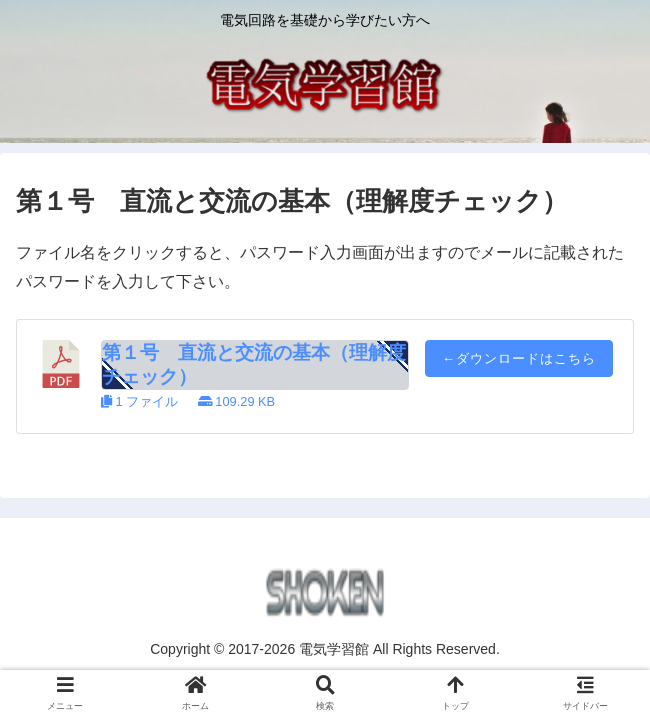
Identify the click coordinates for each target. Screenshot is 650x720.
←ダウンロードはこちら (519, 358)
